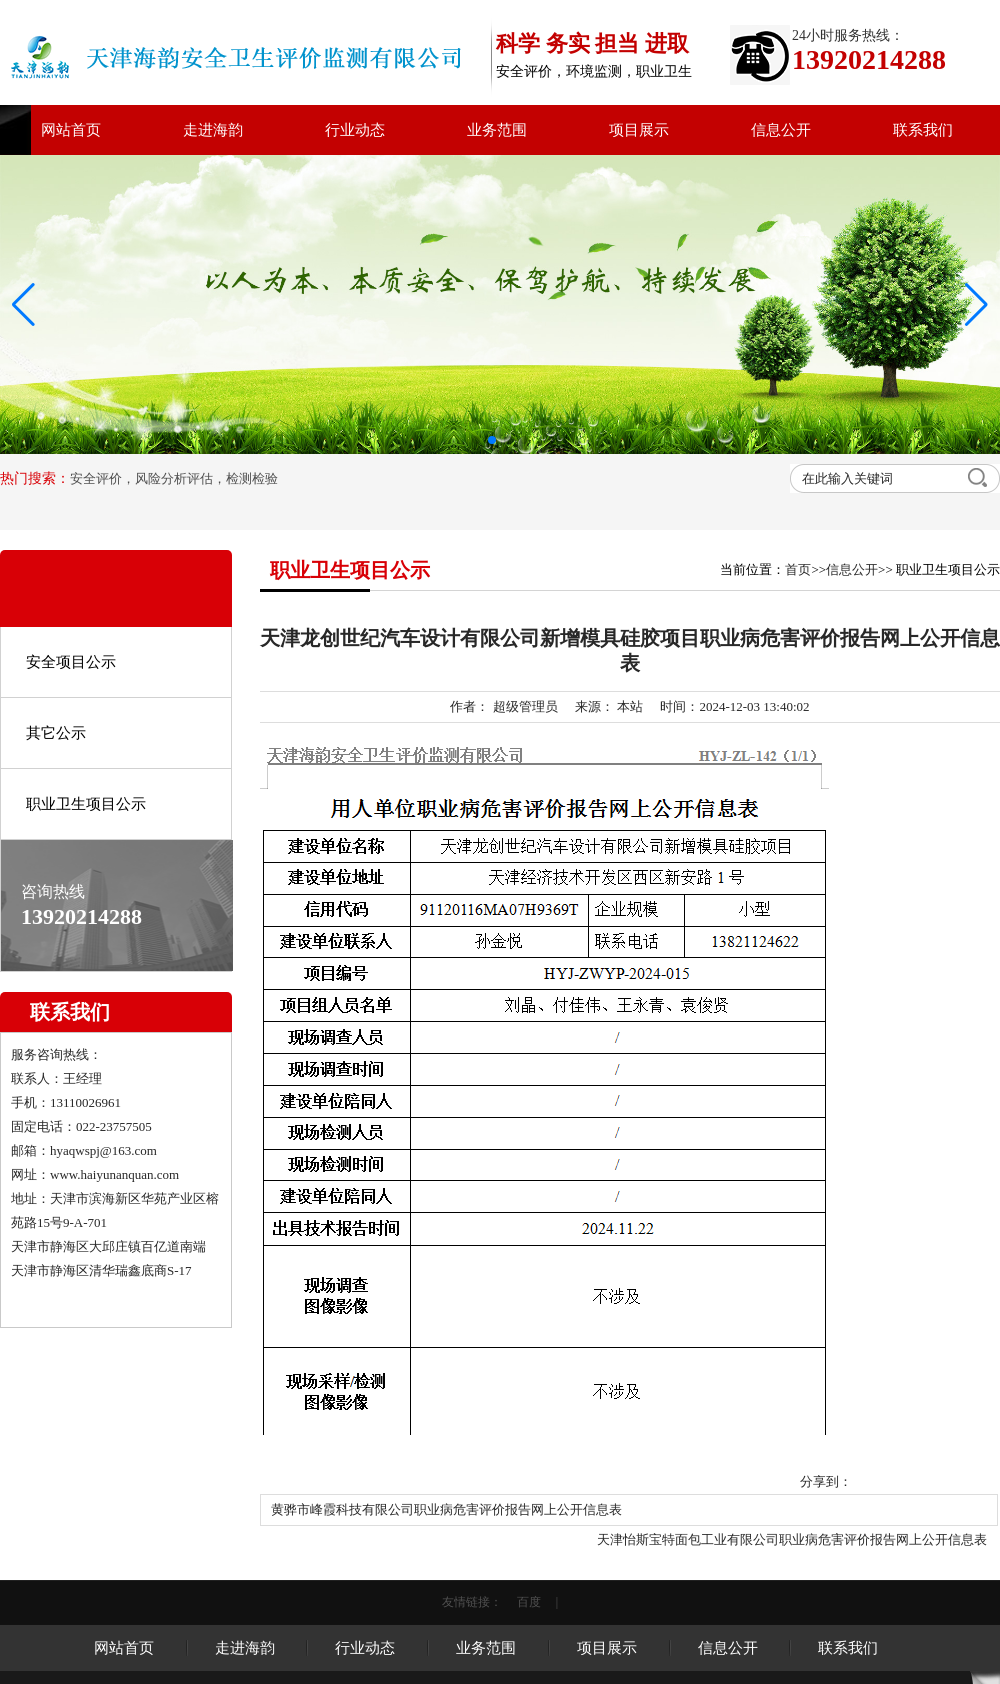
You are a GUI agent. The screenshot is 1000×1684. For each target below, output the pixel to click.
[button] (976, 305)
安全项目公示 (71, 662)
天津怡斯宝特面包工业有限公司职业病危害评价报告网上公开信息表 (792, 1539)
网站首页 (71, 130)
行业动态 (355, 130)
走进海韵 (213, 130)
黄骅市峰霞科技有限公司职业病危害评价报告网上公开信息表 (446, 1509)
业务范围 (497, 130)
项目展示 (639, 130)
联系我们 (923, 130)
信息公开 (781, 130)
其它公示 (56, 733)
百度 (529, 1602)
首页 (798, 569)
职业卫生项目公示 (86, 804)
